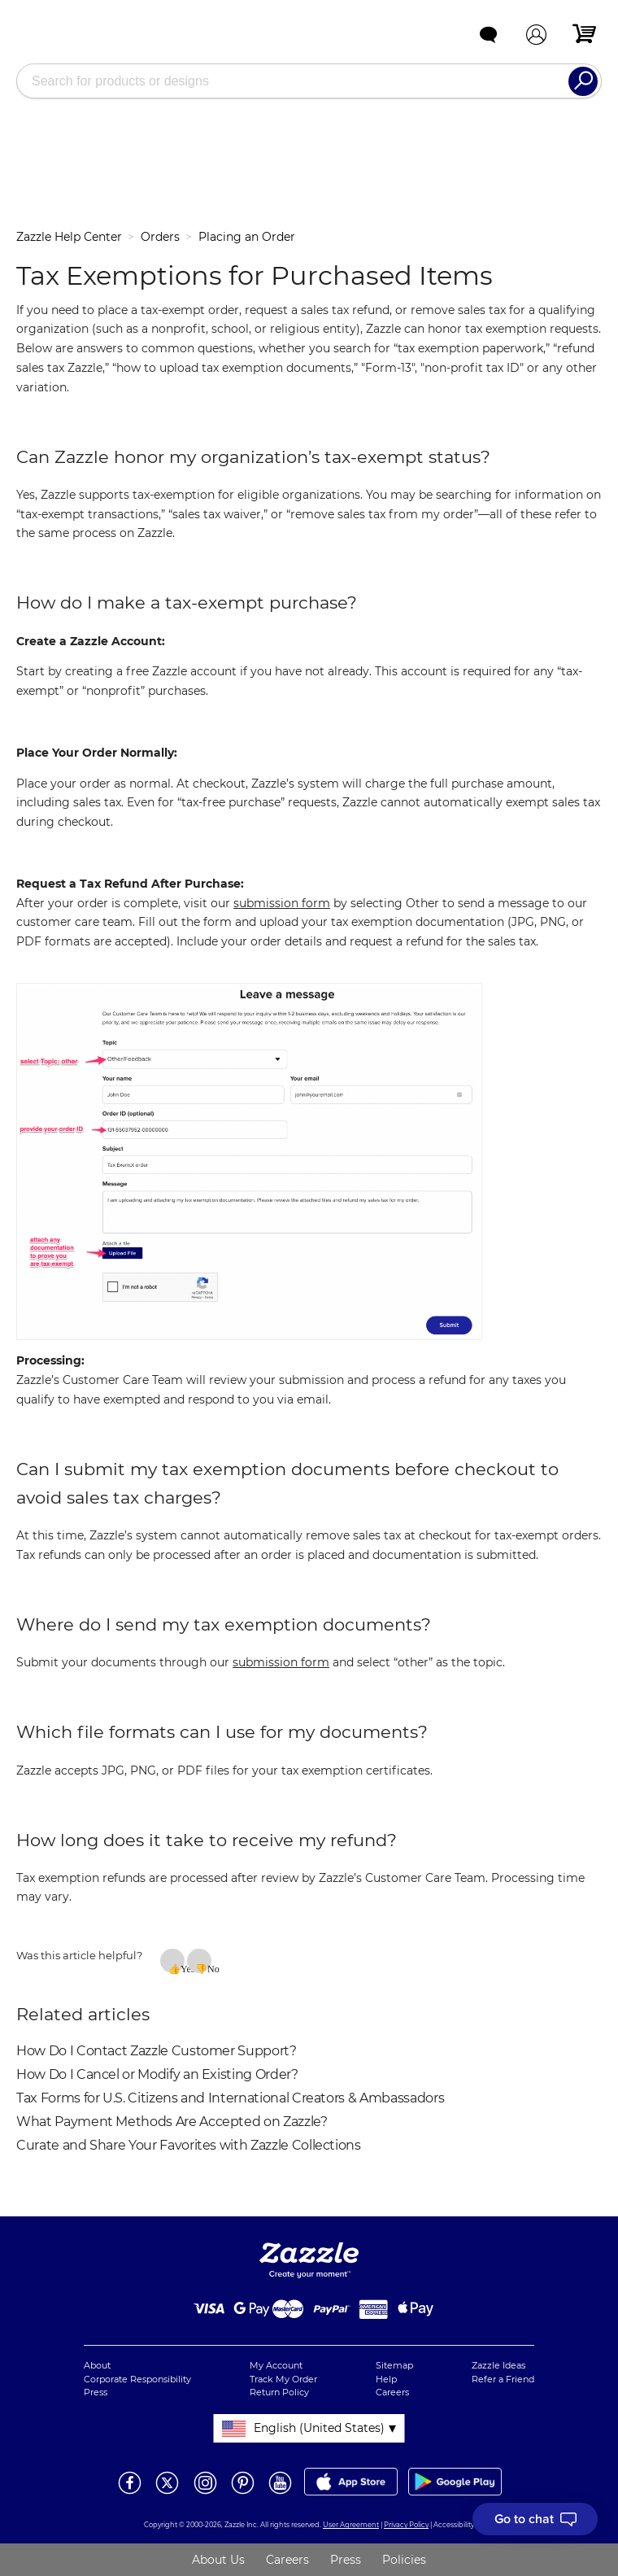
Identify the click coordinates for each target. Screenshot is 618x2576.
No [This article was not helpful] (209, 1968)
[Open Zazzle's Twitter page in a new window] (167, 2493)
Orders (160, 236)
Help (386, 2379)
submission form (281, 903)
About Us (218, 2559)
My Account (276, 2365)
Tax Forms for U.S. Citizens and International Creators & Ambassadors (230, 2098)
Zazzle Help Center (69, 236)
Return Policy (279, 2392)
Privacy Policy (406, 2525)
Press (95, 2392)
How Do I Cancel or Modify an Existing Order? (157, 2074)
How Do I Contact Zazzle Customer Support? (156, 2051)
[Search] (583, 81)
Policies (404, 2559)
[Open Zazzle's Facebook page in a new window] (129, 2493)
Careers (392, 2392)
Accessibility (453, 2525)
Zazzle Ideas (498, 2365)
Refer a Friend (503, 2379)
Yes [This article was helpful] (183, 1968)
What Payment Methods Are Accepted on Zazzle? (172, 2121)
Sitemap (394, 2365)
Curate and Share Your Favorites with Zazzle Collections (188, 2145)
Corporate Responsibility (137, 2379)
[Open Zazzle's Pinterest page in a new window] (242, 2493)
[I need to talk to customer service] (535, 2519)
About (97, 2365)
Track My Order (283, 2379)
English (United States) (319, 2428)
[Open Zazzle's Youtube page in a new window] (280, 2493)
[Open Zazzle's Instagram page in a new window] (205, 2493)
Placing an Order (246, 236)
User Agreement (351, 2525)
